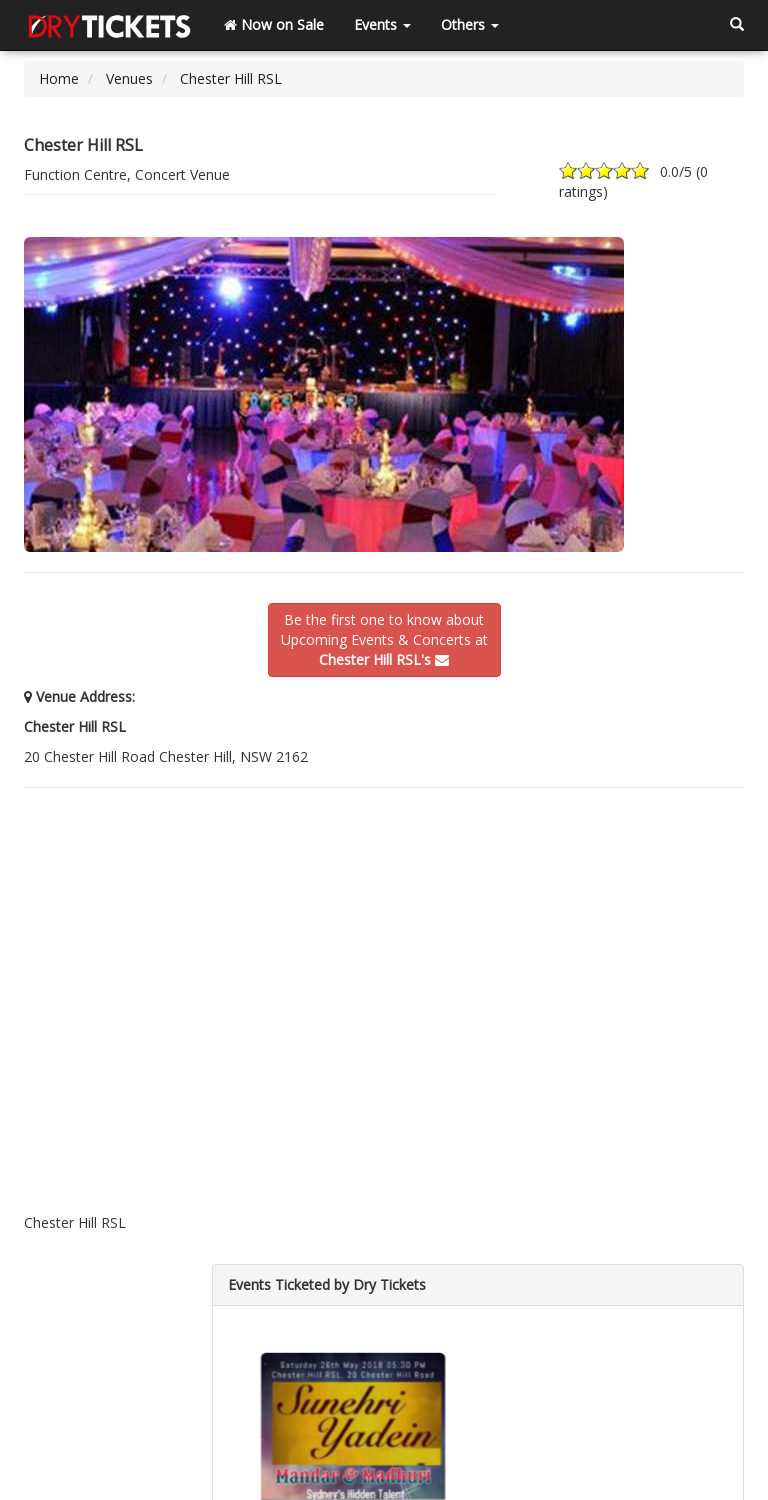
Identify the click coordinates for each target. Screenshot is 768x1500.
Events (382, 24)
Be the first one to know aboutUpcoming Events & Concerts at (384, 639)
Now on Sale (274, 24)
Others (470, 24)
